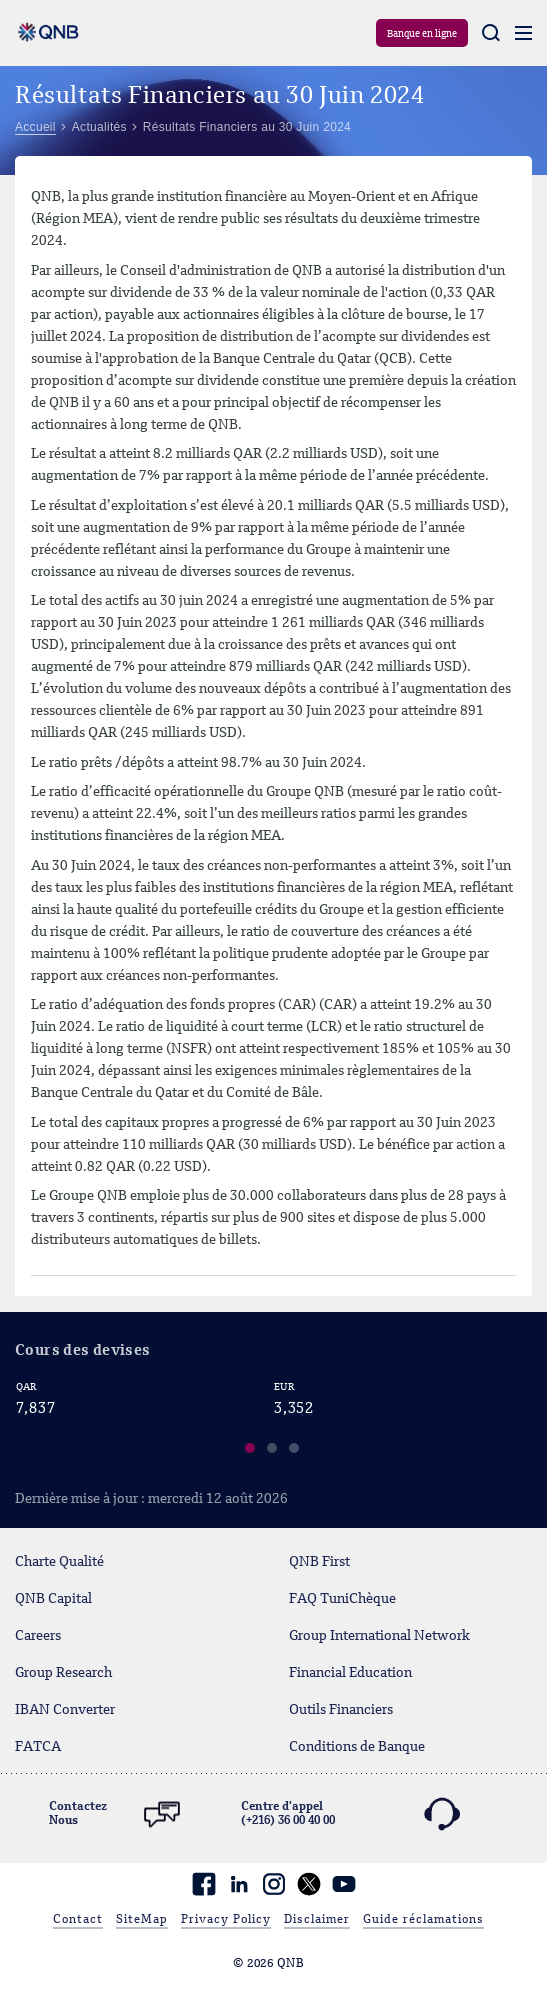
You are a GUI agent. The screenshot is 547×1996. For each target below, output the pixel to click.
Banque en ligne (422, 34)
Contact (78, 1920)
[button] (251, 1451)
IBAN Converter (65, 1710)
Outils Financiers (341, 1710)
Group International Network (379, 1636)
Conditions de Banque (357, 1747)
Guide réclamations (423, 1920)
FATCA (38, 1747)
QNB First (319, 1562)
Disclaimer (317, 1920)
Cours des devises (82, 1351)
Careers (38, 1636)
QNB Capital (53, 1599)
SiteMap (142, 1920)
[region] (273, 1422)
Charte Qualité (59, 1562)
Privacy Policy (226, 1920)
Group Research (63, 1673)
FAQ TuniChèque (342, 1599)
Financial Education (350, 1673)
